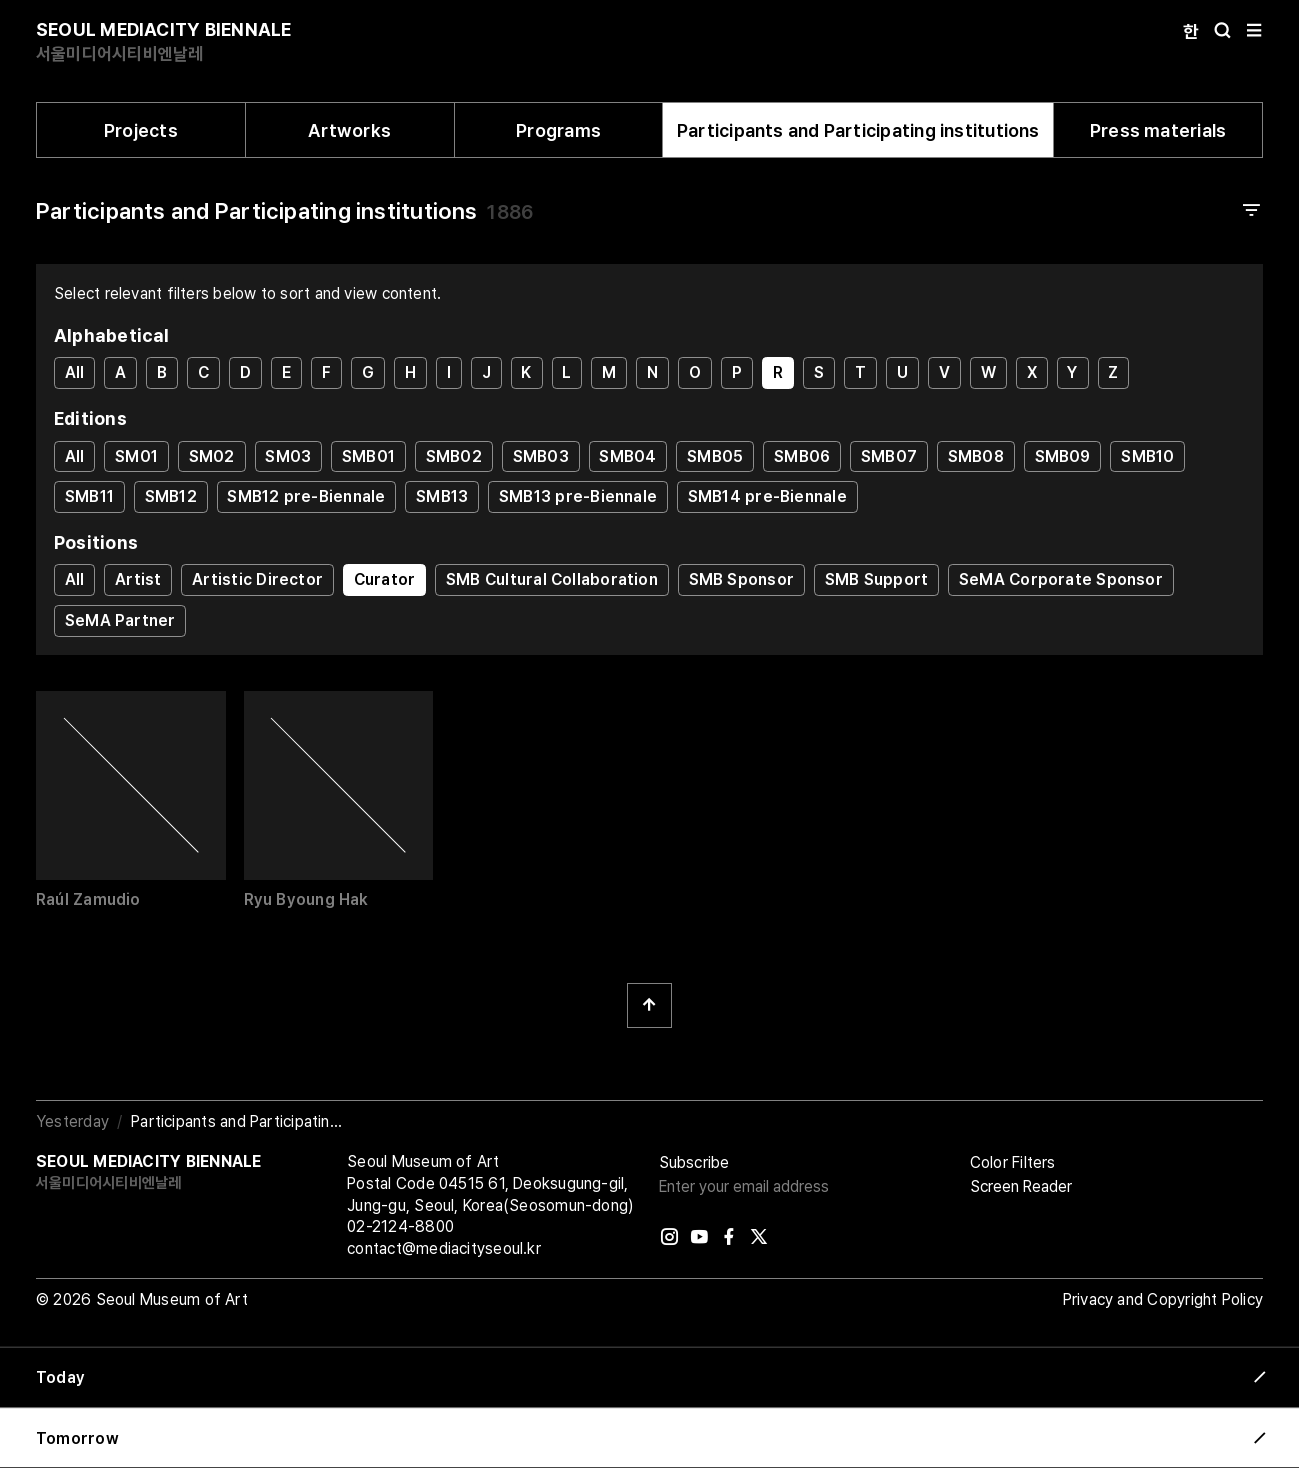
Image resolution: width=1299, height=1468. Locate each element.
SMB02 (454, 456)
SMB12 (171, 496)
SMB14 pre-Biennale (767, 496)
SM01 (136, 456)
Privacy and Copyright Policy (1163, 1299)
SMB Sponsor (741, 579)
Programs (558, 130)
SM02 (212, 456)
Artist (138, 579)
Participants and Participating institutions (858, 130)
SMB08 (976, 456)
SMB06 (802, 456)
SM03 (288, 456)
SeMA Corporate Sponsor (1061, 579)
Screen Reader (1021, 1186)
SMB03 (541, 456)
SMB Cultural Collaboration (552, 579)
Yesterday (72, 1121)
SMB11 (89, 496)
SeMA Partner (120, 620)
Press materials (1158, 130)
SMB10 (1147, 456)
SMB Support (876, 579)
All (75, 372)
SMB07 (889, 456)
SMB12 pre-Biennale (306, 496)
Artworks (349, 130)
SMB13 (442, 496)
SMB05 (715, 456)
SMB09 (1063, 456)
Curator (385, 579)
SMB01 (368, 456)
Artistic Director (257, 579)
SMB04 (627, 456)
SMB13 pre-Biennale (578, 496)
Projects (141, 130)
